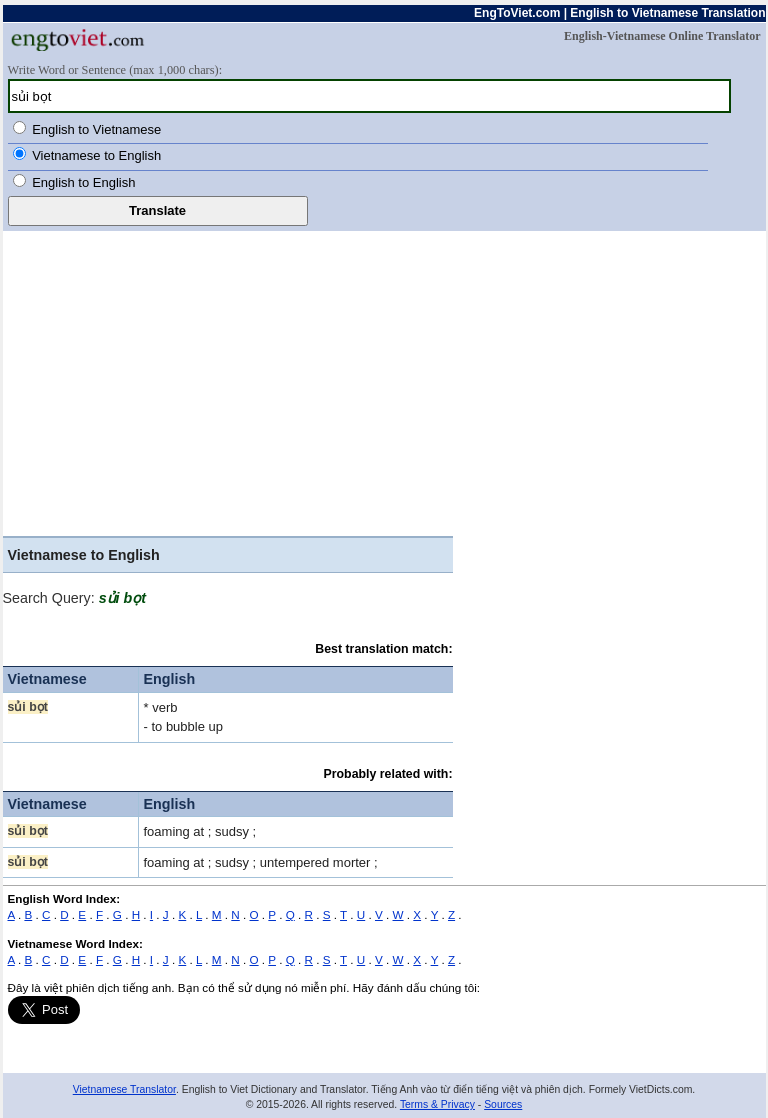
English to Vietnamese (96, 129)
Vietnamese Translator (124, 1089)
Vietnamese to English (96, 155)
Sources (503, 1104)
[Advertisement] (384, 381)
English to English (83, 182)
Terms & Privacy (437, 1104)
